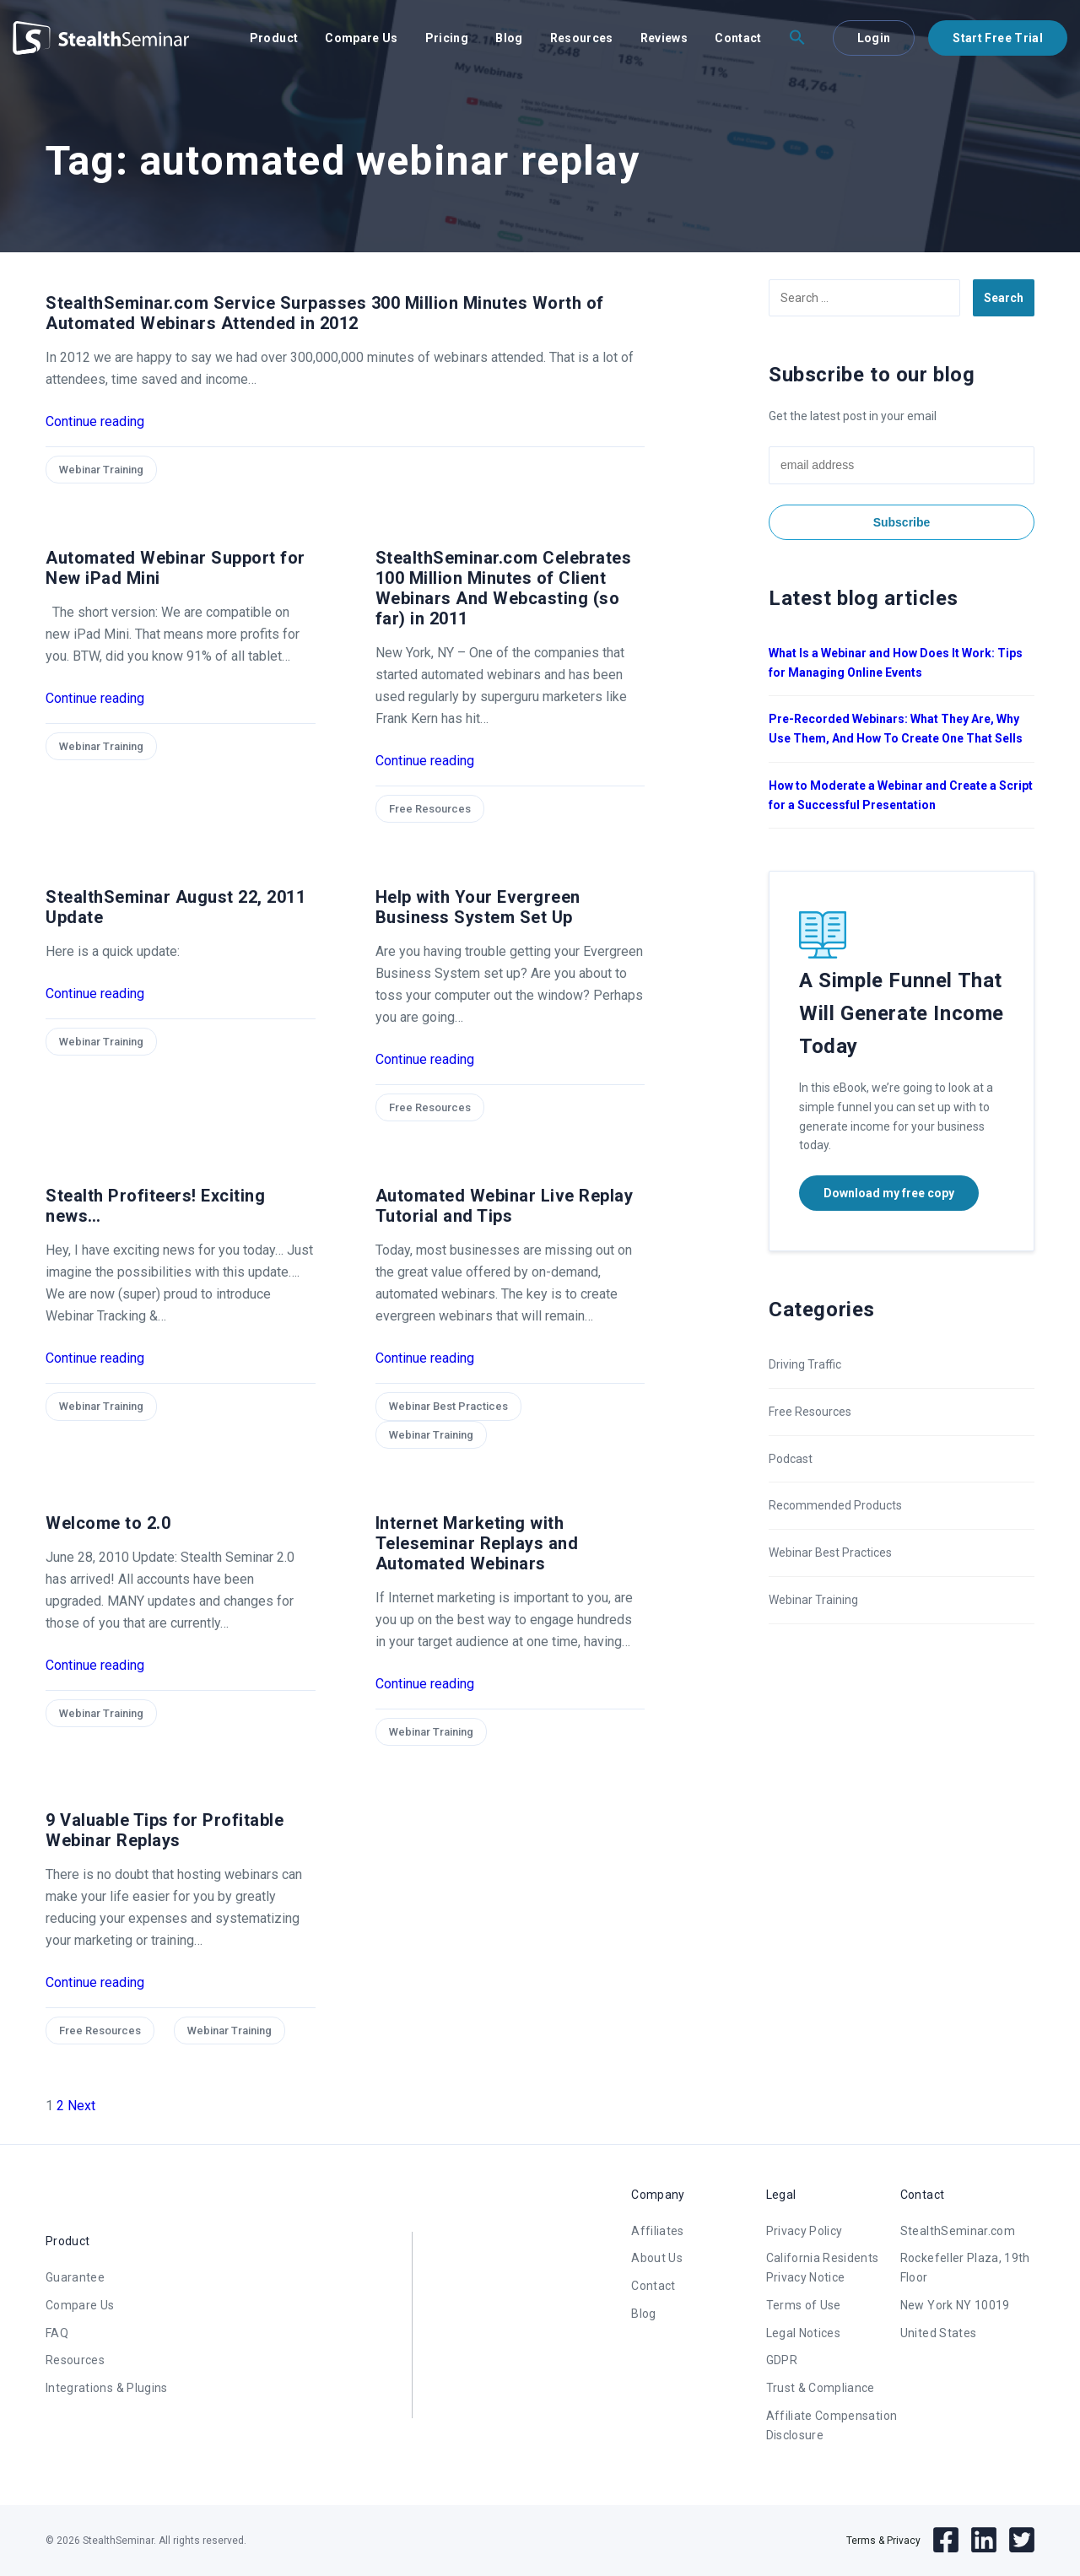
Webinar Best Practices (448, 1406)
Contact (738, 38)
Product (274, 38)
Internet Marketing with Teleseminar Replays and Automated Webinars (477, 1543)
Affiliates (657, 2231)
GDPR (781, 2360)
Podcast (791, 1459)
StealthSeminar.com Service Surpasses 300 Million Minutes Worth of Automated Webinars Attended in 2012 (325, 313)
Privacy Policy (804, 2231)
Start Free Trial (998, 38)
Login (874, 38)
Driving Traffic (805, 1364)
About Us (657, 2258)
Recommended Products (835, 1505)
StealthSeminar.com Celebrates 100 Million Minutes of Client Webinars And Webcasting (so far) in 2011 (503, 588)
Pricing (446, 38)
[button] (797, 38)
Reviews (664, 38)
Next (81, 2106)
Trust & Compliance (820, 2388)
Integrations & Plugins (107, 2388)
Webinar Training (101, 469)
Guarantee (75, 2277)
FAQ (57, 2333)
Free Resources (430, 808)
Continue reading (95, 421)
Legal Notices (803, 2333)
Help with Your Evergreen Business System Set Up (477, 907)
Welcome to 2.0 (108, 1523)
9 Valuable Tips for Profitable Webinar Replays (165, 1830)
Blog (508, 38)
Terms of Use (803, 2305)
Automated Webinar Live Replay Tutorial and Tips (504, 1205)
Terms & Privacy (883, 2540)
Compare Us (361, 38)
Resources (581, 38)
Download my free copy (889, 1193)
